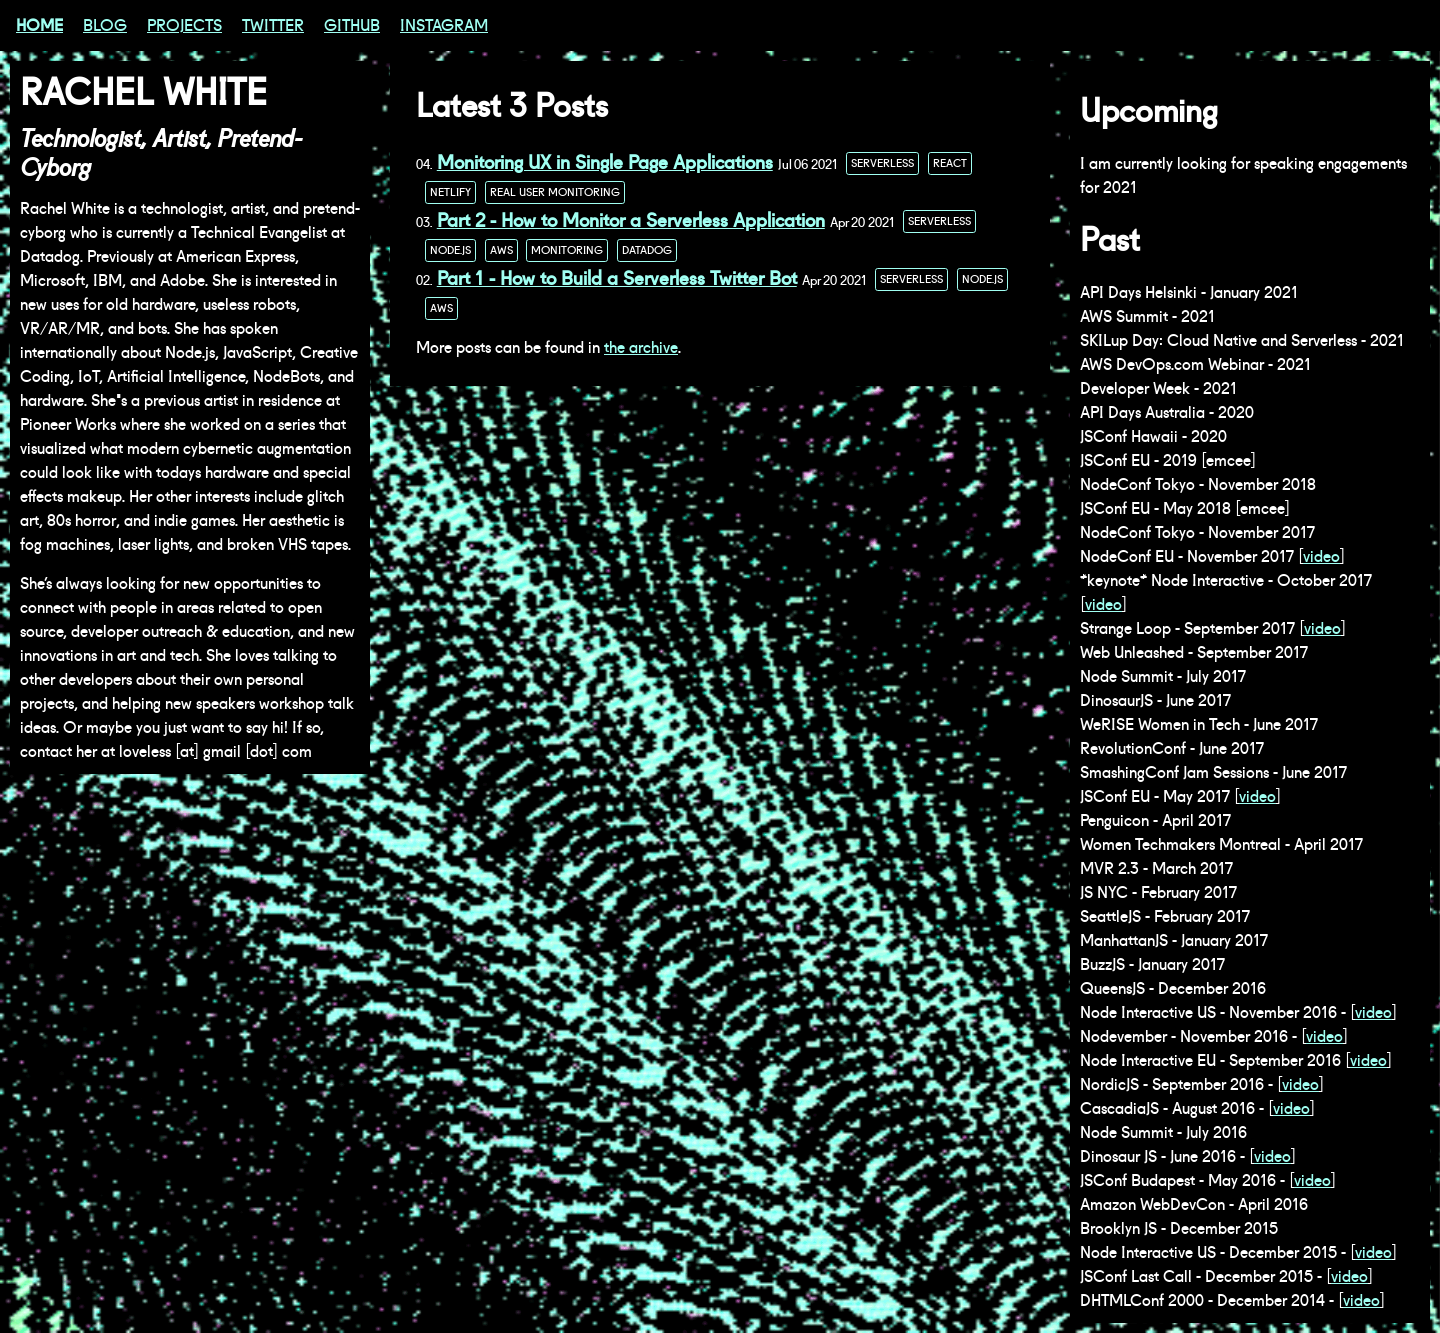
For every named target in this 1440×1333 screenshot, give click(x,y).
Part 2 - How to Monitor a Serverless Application (631, 220)
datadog (647, 250)
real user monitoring (555, 192)
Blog (105, 25)
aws (501, 250)
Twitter (273, 25)
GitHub (352, 25)
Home (39, 25)
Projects (184, 25)
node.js (450, 250)
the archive (641, 347)
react (950, 163)
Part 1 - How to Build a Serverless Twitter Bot (617, 278)
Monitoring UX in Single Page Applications (605, 162)
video (1321, 556)
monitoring (567, 250)
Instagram (444, 25)
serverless (882, 163)
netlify (450, 192)
